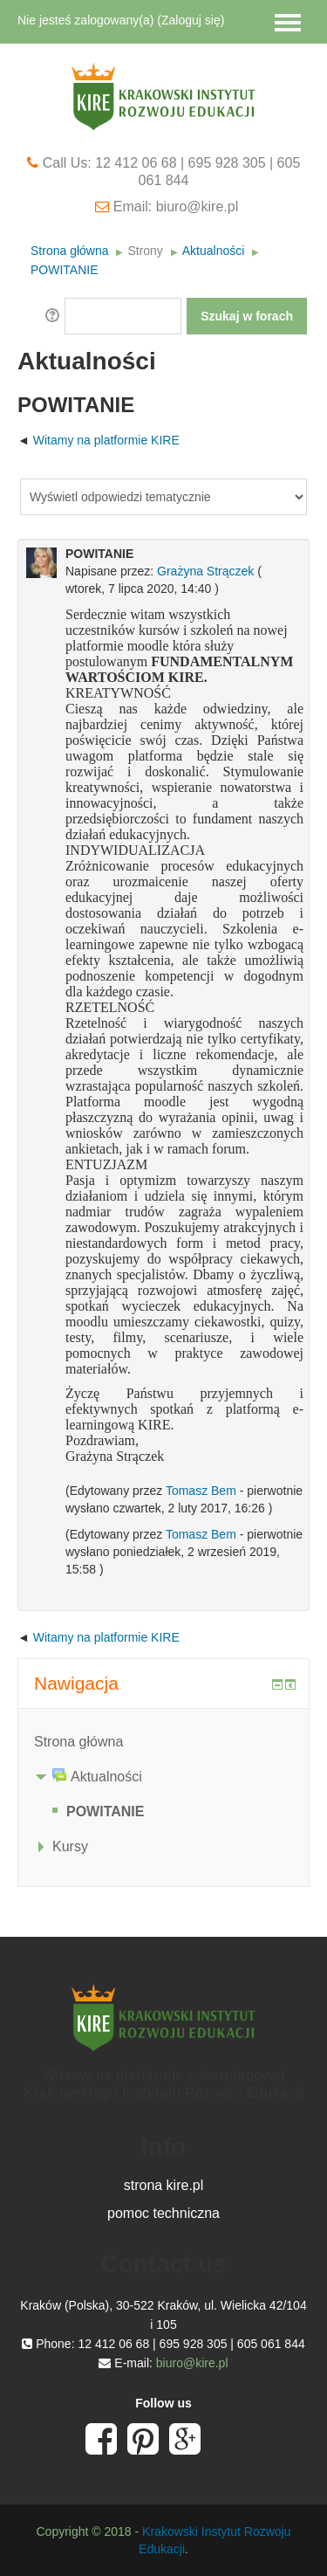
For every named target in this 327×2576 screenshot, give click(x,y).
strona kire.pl (164, 2185)
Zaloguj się (191, 20)
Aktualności (213, 251)
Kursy (70, 1846)
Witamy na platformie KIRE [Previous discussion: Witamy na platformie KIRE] (106, 440)
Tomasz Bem (201, 1491)
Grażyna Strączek (205, 571)
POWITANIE (65, 270)
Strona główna (70, 251)
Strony (144, 251)
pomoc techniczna (163, 2213)
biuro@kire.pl (192, 2363)
